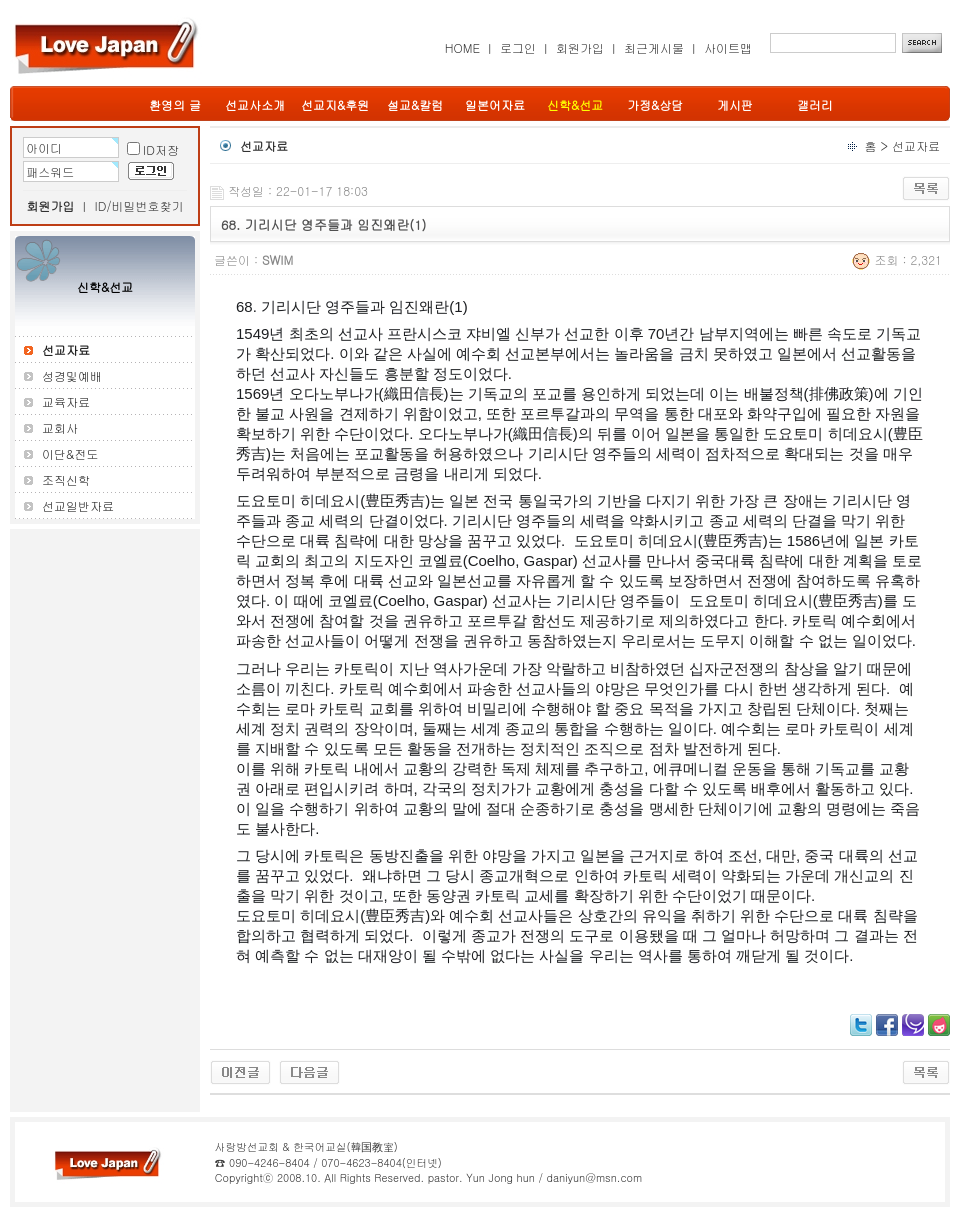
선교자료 (916, 145)
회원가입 (580, 47)
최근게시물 (654, 47)
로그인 (518, 47)
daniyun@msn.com (594, 1177)
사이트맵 (728, 47)
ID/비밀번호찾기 (139, 205)
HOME (462, 47)
